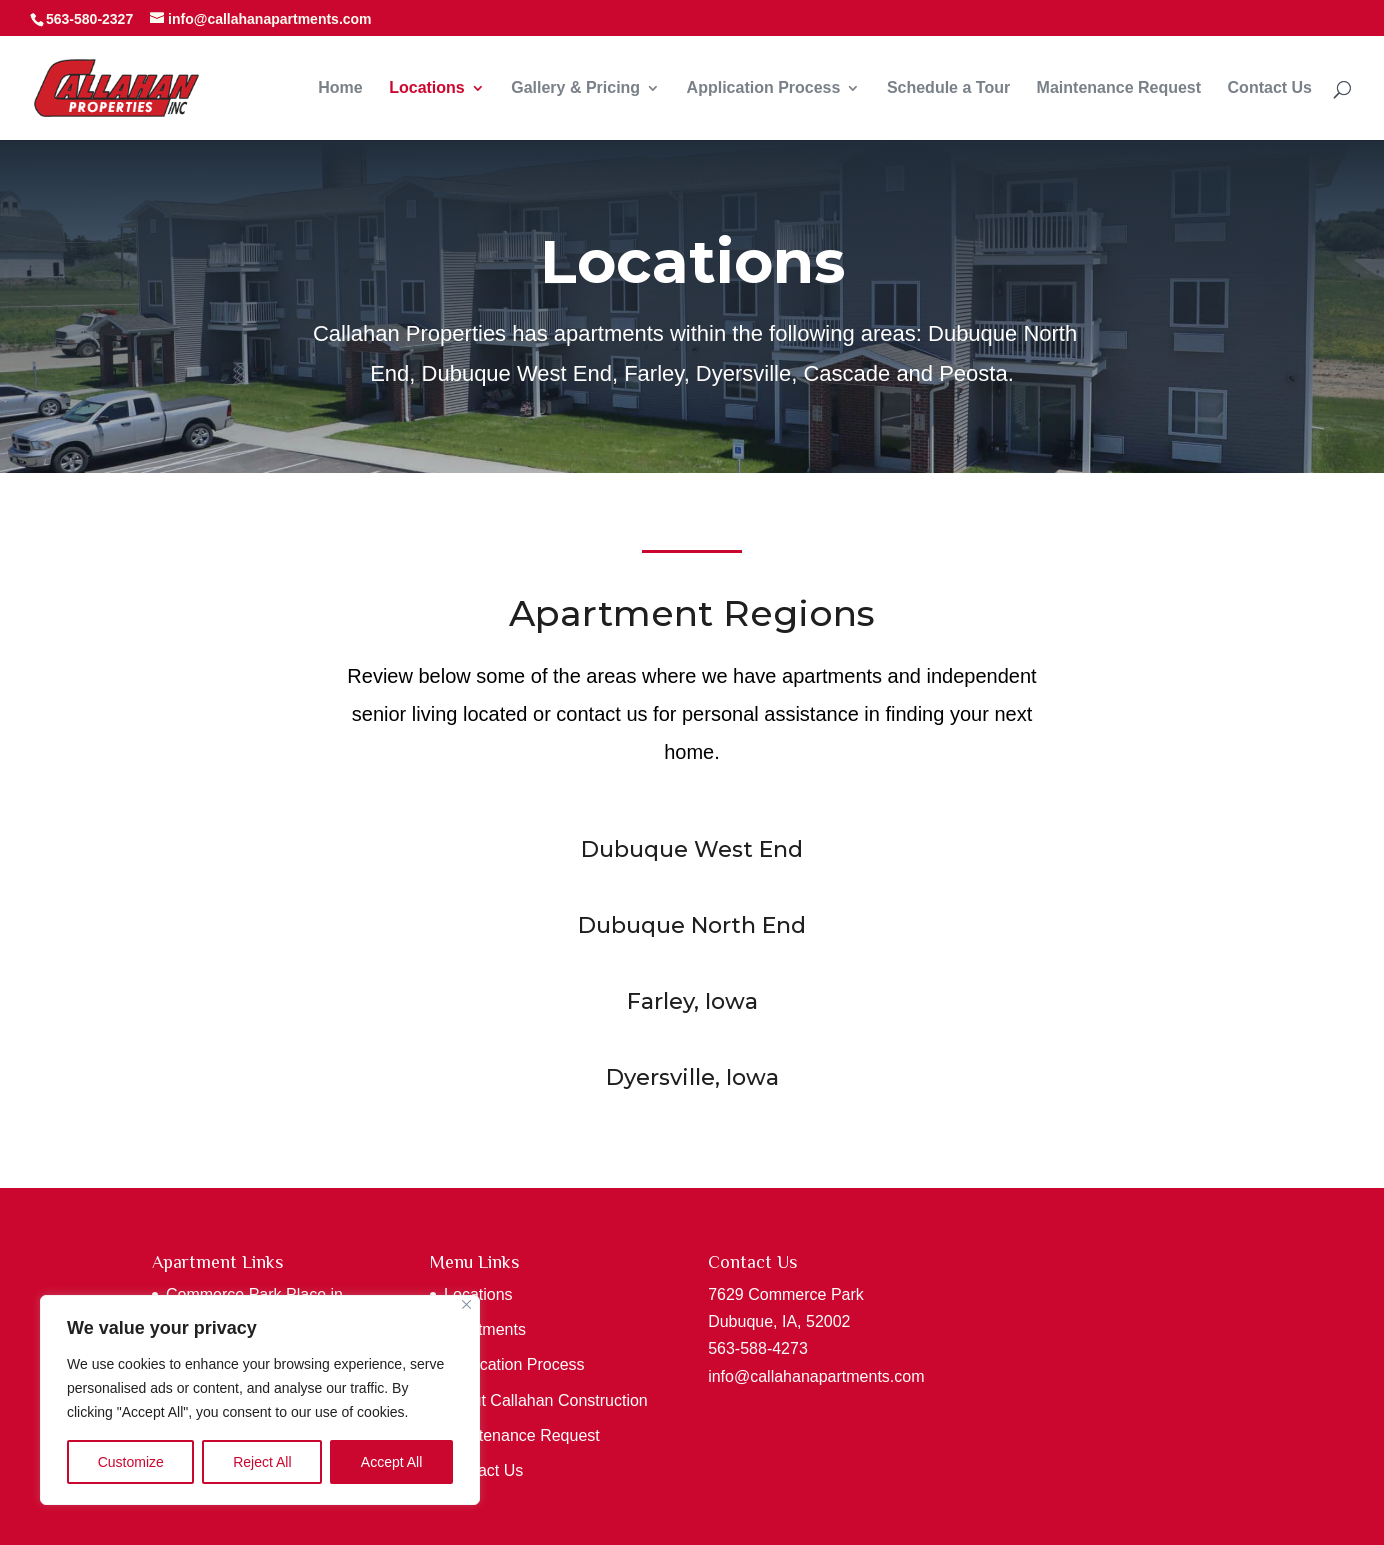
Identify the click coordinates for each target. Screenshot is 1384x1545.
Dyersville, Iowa (692, 1080)
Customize (131, 1462)
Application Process (764, 88)
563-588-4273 (758, 1348)
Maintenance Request (1119, 88)
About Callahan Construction (546, 1400)
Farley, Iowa (692, 1005)
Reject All (262, 1462)
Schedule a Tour (948, 88)
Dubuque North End (691, 929)
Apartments (485, 1329)
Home (340, 88)
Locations (427, 88)
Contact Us (1270, 88)
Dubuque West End (691, 853)
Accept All (391, 1462)
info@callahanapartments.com (816, 1376)
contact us (601, 715)
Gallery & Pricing (575, 88)
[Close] (466, 1304)
